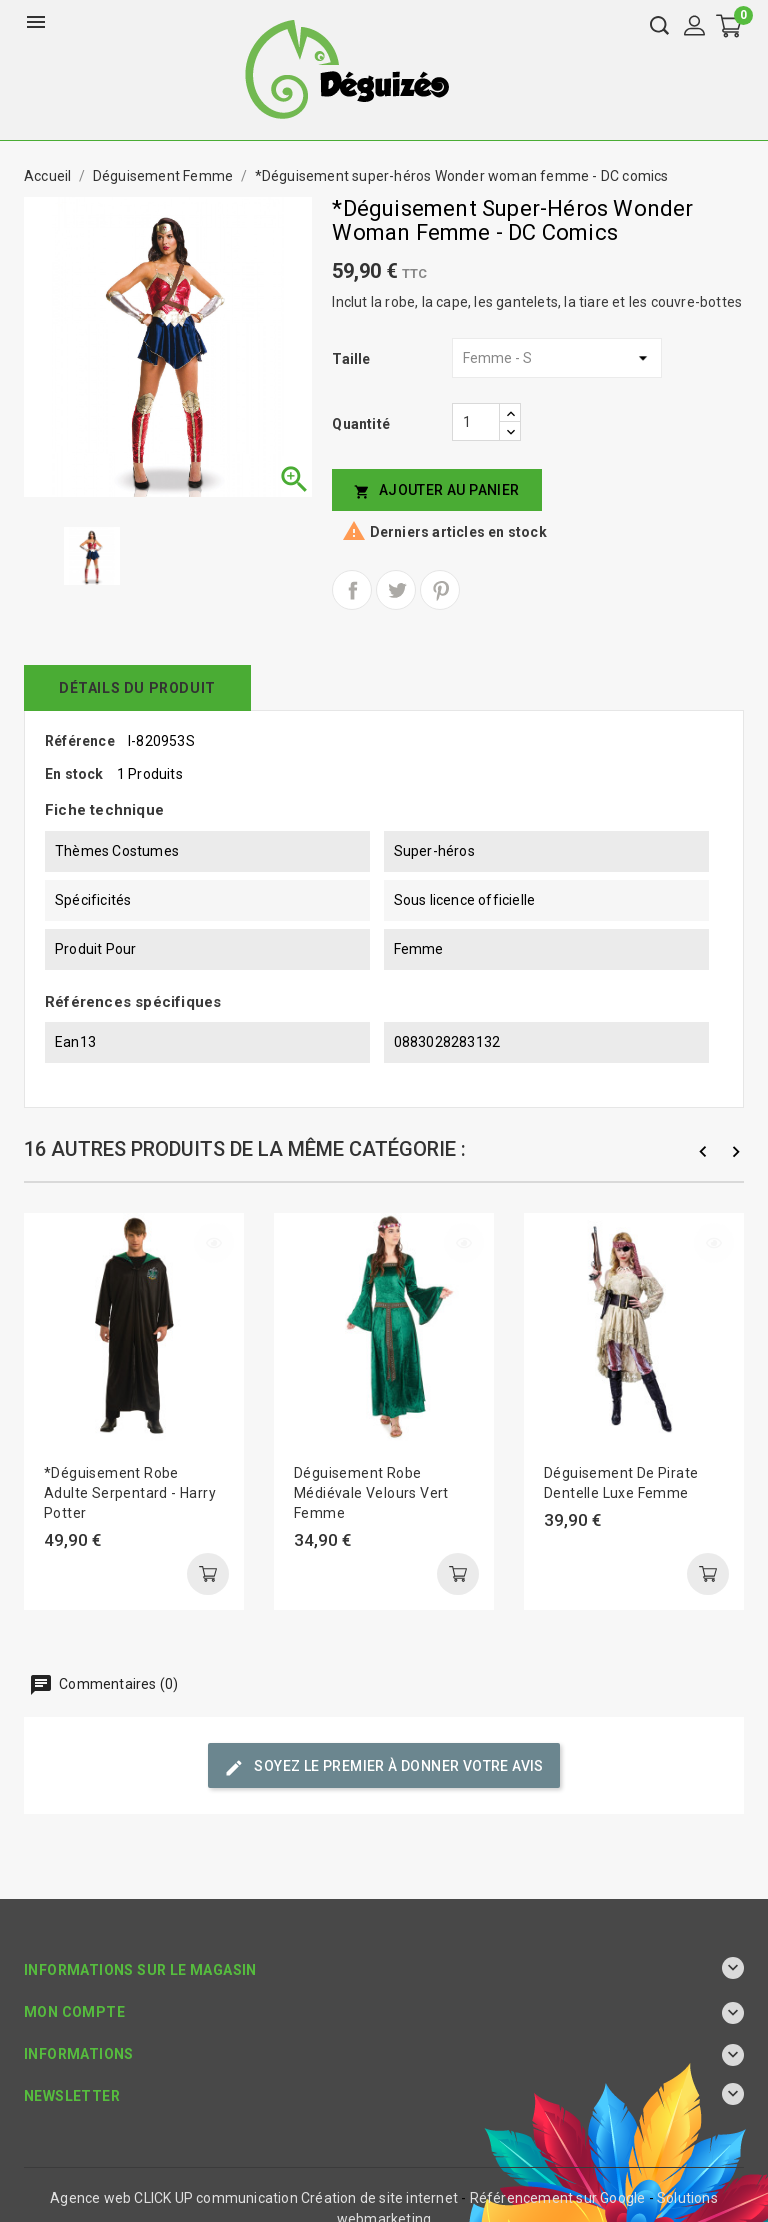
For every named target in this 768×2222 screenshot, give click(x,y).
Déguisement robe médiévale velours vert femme (371, 1493)
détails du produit (137, 688)
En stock (74, 774)
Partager (352, 590)
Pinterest (440, 590)
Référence (80, 741)
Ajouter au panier (436, 490)
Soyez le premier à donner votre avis (384, 1768)
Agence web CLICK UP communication (174, 2198)
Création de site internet (379, 2198)
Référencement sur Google (558, 2198)
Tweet (396, 590)
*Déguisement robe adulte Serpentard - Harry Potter (130, 1493)
